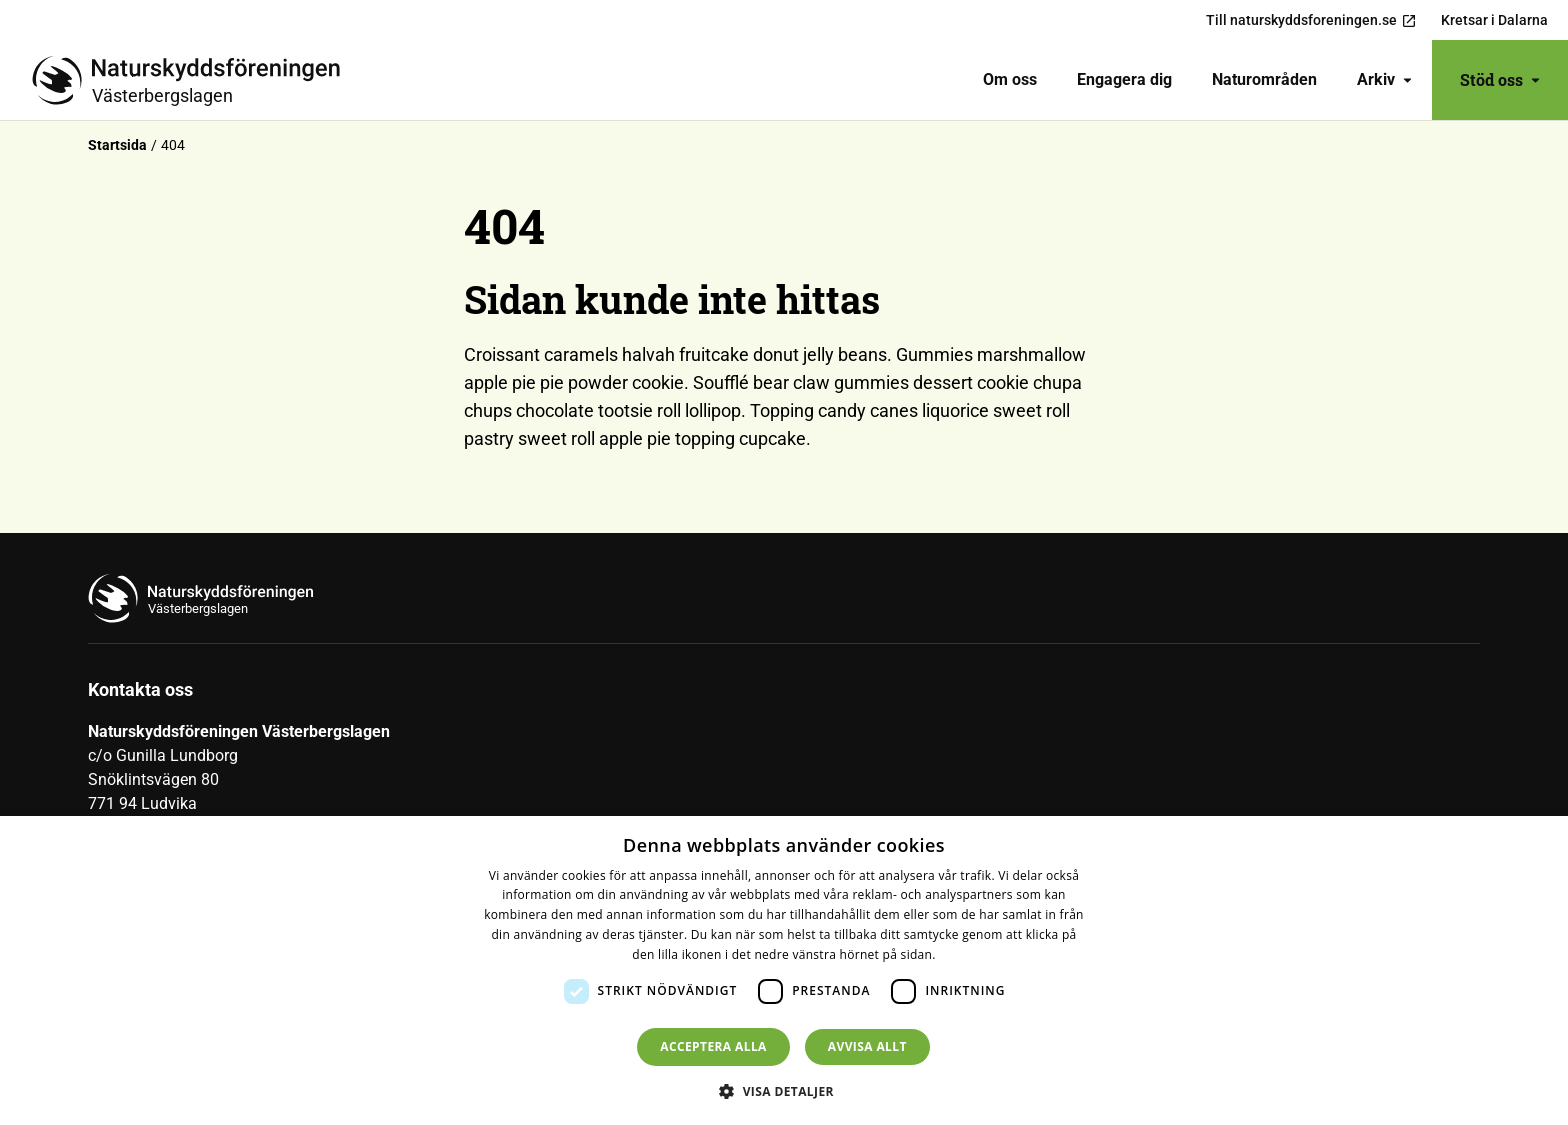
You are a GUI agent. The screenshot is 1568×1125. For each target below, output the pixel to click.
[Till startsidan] (194, 80)
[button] (784, 1091)
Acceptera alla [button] (713, 1046)
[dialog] (784, 970)
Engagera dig (1124, 79)
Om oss (1010, 79)
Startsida (117, 145)
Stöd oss (1500, 79)
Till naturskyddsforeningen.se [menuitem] (1311, 20)
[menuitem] (1010, 80)
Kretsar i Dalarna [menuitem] (1494, 20)
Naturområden (1264, 79)
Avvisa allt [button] (867, 1046)
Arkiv (1384, 79)
